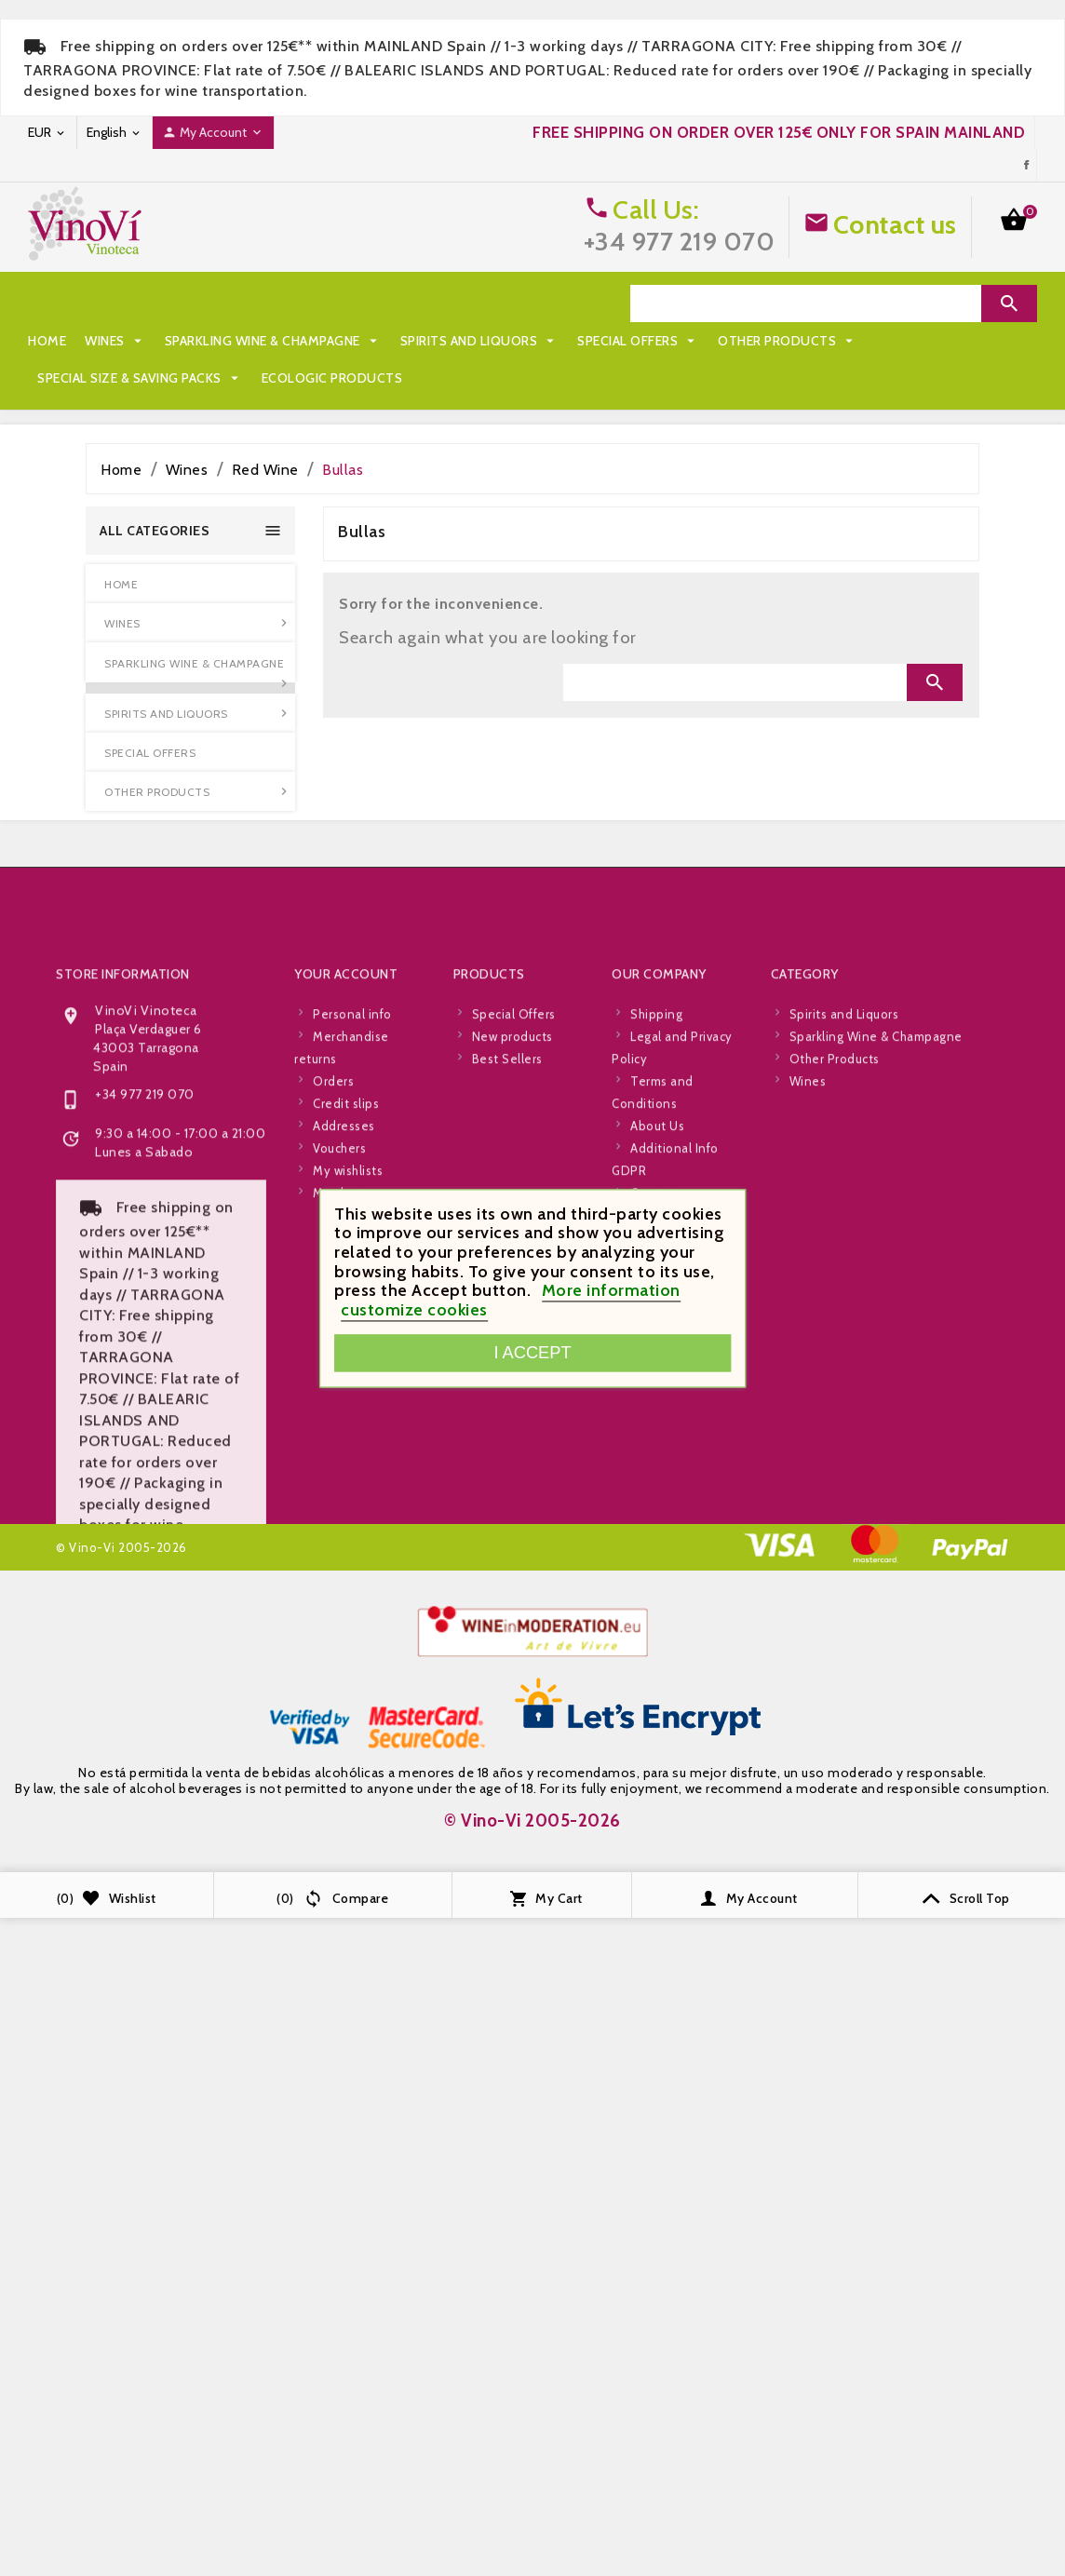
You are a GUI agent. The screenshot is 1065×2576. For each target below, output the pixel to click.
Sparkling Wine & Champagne (273, 303)
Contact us (895, 224)
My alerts (340, 1440)
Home (47, 303)
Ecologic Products (108, 378)
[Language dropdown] (114, 132)
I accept (532, 1352)
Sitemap (655, 1462)
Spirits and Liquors (479, 303)
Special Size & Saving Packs (439, 340)
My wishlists (348, 1417)
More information (611, 1291)
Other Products (247, 340)
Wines (115, 303)
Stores (649, 1484)
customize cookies (414, 1310)
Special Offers (98, 340)
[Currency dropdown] (47, 132)
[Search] (805, 303)
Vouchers (339, 1395)
